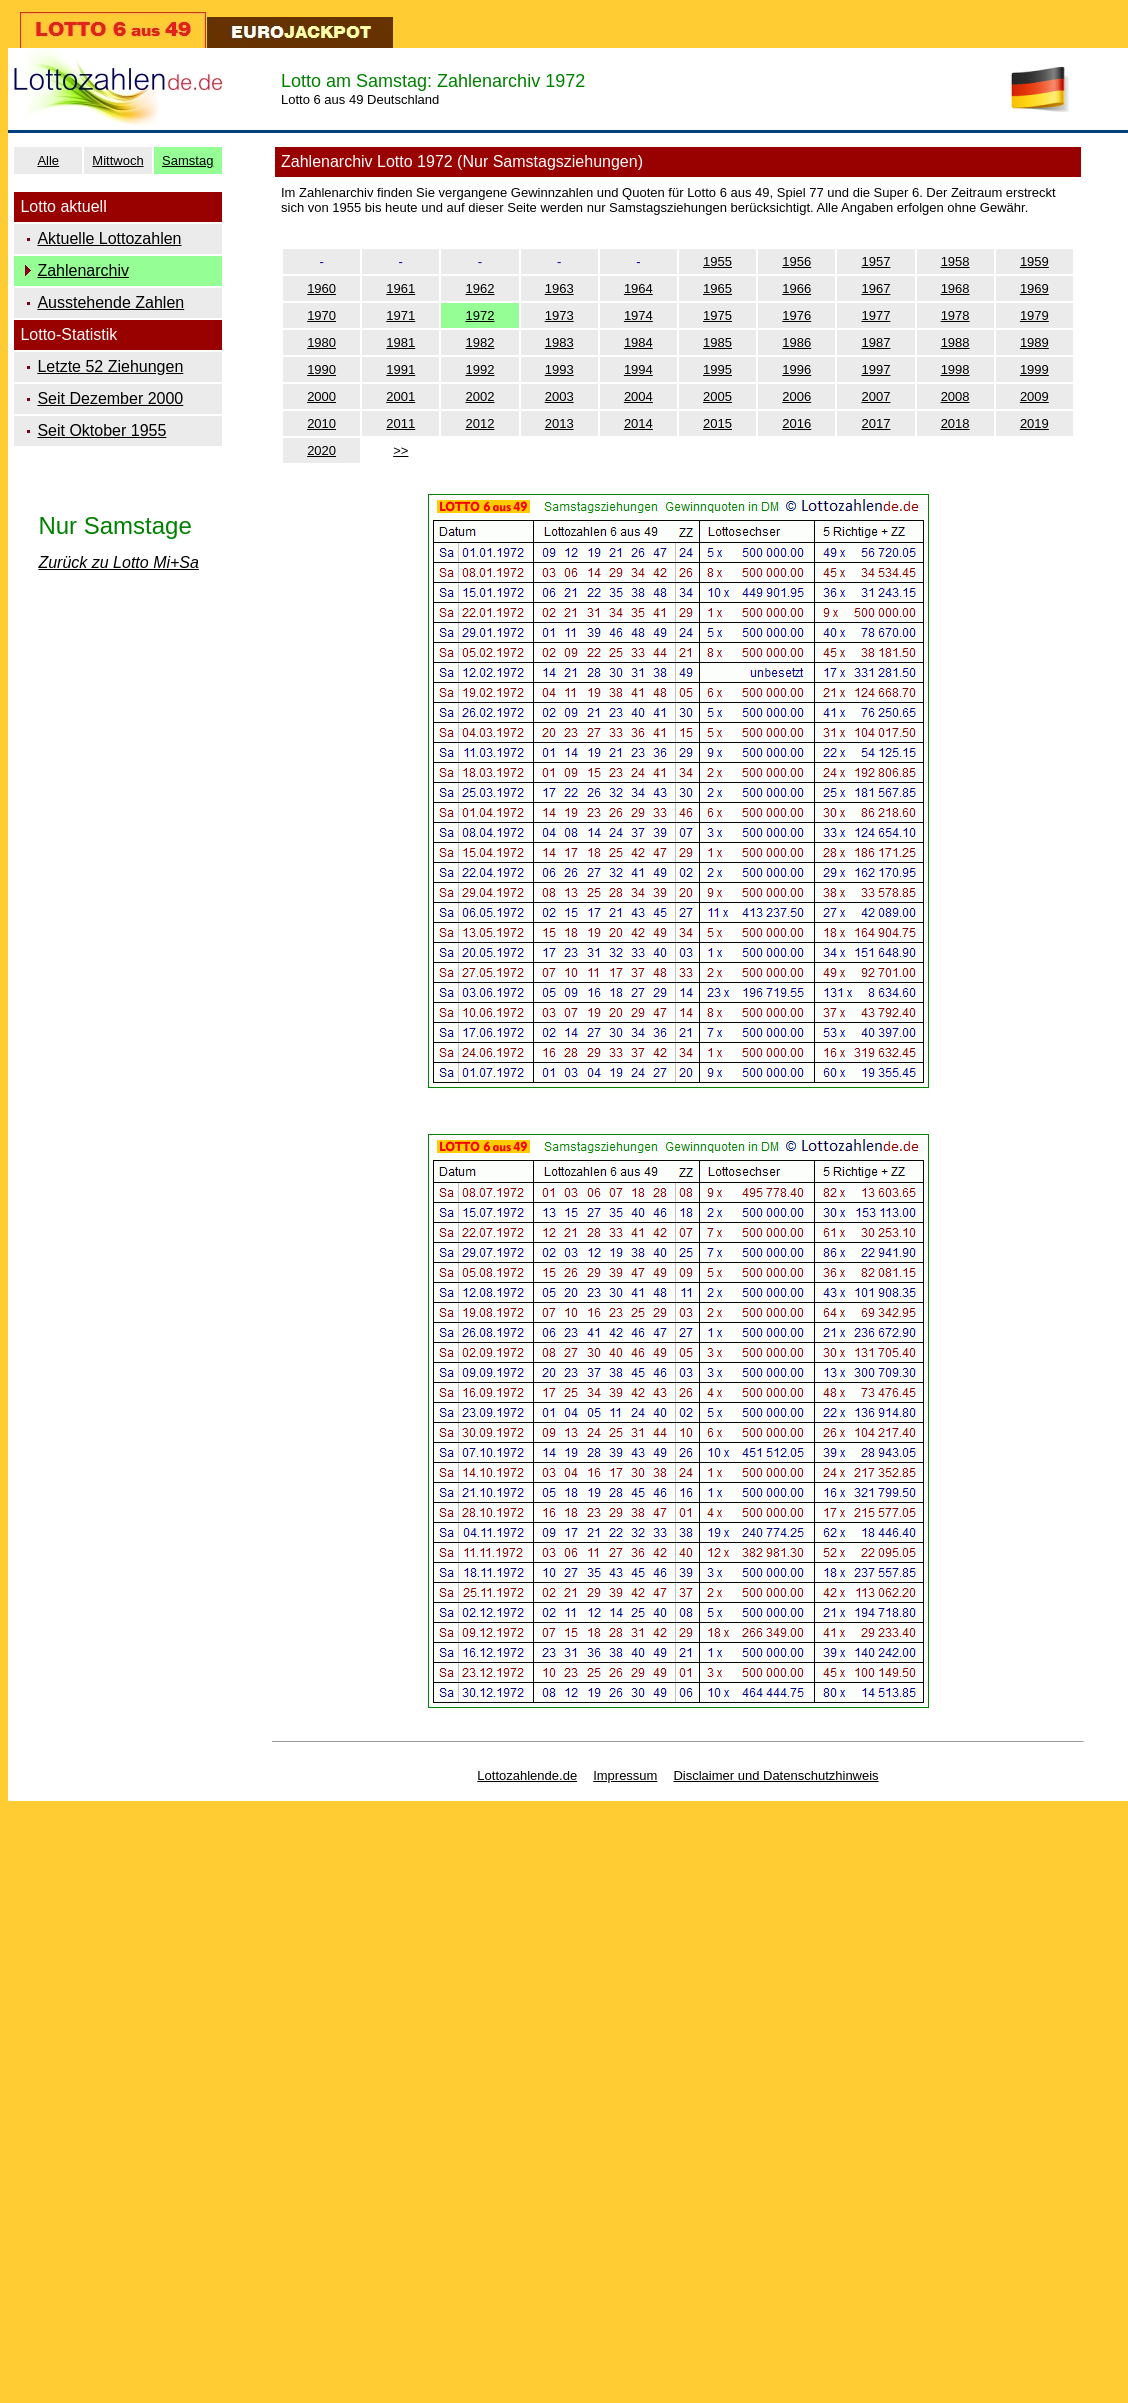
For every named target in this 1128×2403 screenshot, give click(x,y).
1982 (480, 342)
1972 (480, 315)
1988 (955, 342)
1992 (480, 369)
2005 (717, 396)
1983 (559, 342)
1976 (796, 315)
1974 (638, 315)
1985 (717, 342)
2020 (321, 450)
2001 (400, 396)
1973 (559, 315)
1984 (638, 342)
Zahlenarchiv (83, 270)
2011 (400, 423)
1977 (875, 315)
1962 (480, 288)
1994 (638, 369)
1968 (955, 288)
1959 (1034, 261)
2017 (875, 423)
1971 (400, 315)
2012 (480, 423)
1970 (321, 315)
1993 (559, 369)
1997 (875, 369)
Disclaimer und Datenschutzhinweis (775, 1775)
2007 (875, 396)
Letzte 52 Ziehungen (110, 366)
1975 (717, 315)
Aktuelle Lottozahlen (109, 238)
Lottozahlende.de (527, 1775)
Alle (48, 160)
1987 (875, 342)
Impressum (625, 1775)
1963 (559, 288)
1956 (796, 261)
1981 (400, 342)
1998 (955, 369)
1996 (796, 369)
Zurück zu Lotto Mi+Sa (118, 562)
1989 (1034, 342)
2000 (321, 396)
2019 (1034, 423)
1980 (321, 342)
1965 (717, 288)
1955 (717, 261)
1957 (875, 261)
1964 (638, 288)
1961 (400, 288)
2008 (955, 396)
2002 (480, 396)
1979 (1034, 315)
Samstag (187, 160)
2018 (955, 423)
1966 (796, 288)
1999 (1034, 369)
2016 (796, 423)
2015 (717, 423)
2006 (796, 396)
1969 (1034, 288)
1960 (321, 288)
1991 (400, 369)
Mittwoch (117, 160)
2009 (1034, 396)
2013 (559, 423)
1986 (796, 342)
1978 (955, 315)
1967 (875, 288)
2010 (321, 423)
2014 (638, 423)
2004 (638, 396)
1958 (955, 261)
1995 (717, 369)
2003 (559, 396)
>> (400, 450)
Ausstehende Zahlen (110, 302)
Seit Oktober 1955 (101, 430)
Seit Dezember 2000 (110, 398)
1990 (321, 369)
